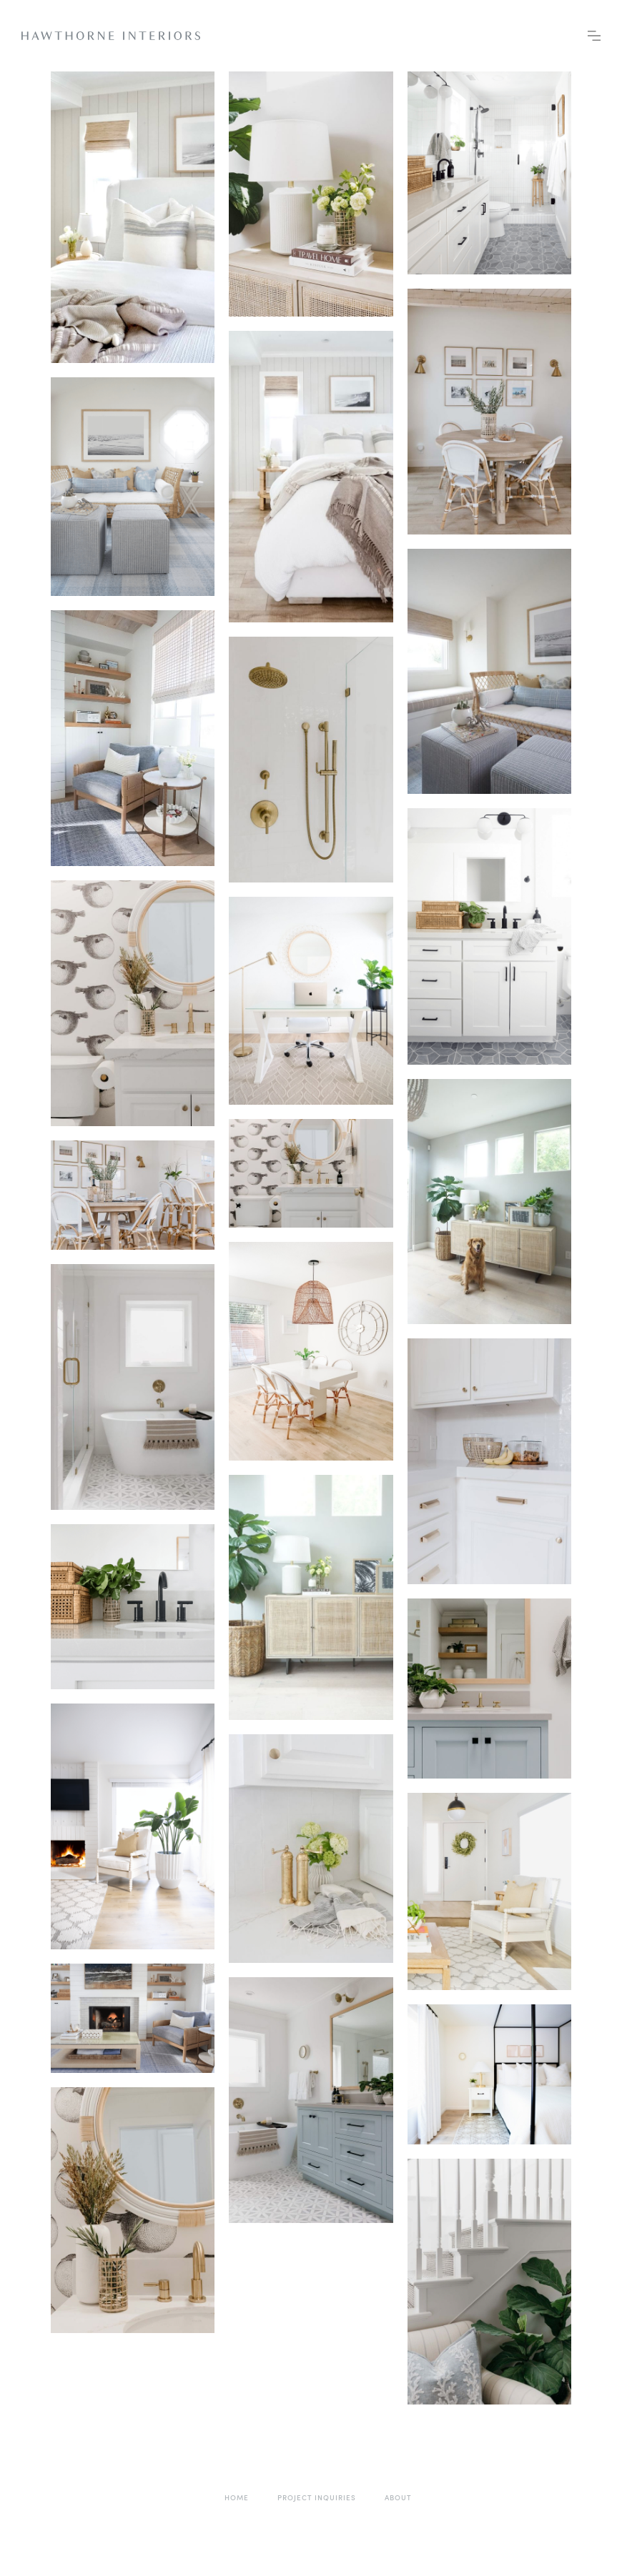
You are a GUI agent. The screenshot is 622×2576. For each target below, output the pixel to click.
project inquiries (316, 2497)
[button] (594, 36)
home (236, 2497)
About (398, 2497)
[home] (110, 36)
